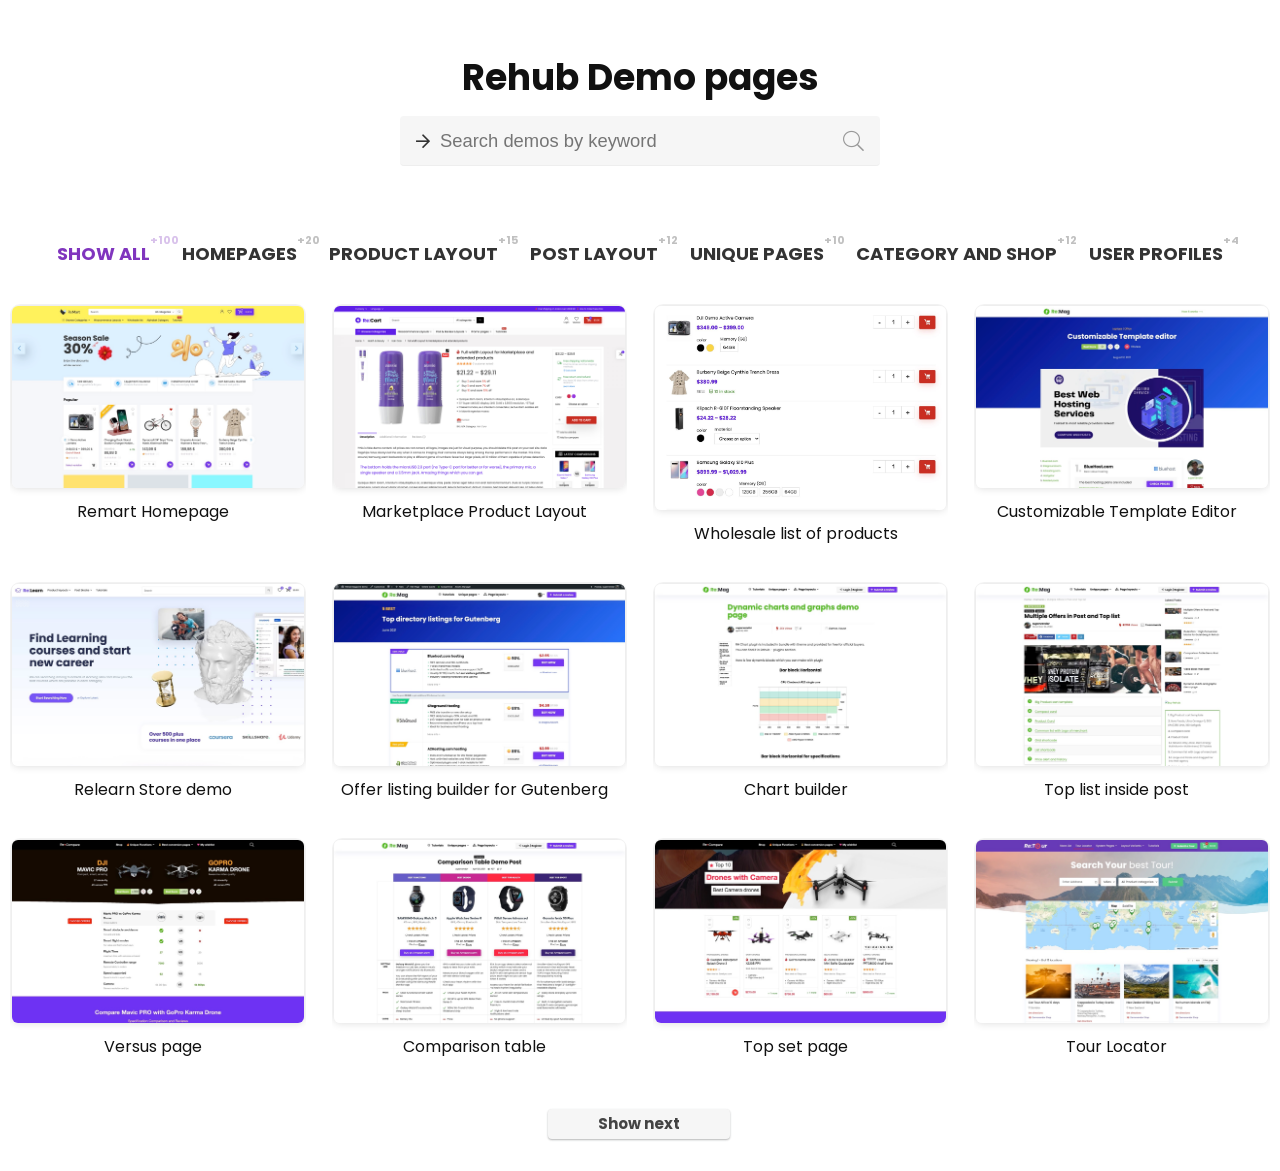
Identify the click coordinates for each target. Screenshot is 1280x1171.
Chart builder (796, 789)
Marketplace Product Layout (474, 511)
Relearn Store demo (153, 789)
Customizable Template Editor (1117, 511)
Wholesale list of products (796, 533)
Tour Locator (1116, 1046)
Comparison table (474, 1046)
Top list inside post (1116, 789)
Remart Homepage (153, 511)
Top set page (795, 1046)
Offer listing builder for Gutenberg (474, 789)
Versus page (153, 1046)
